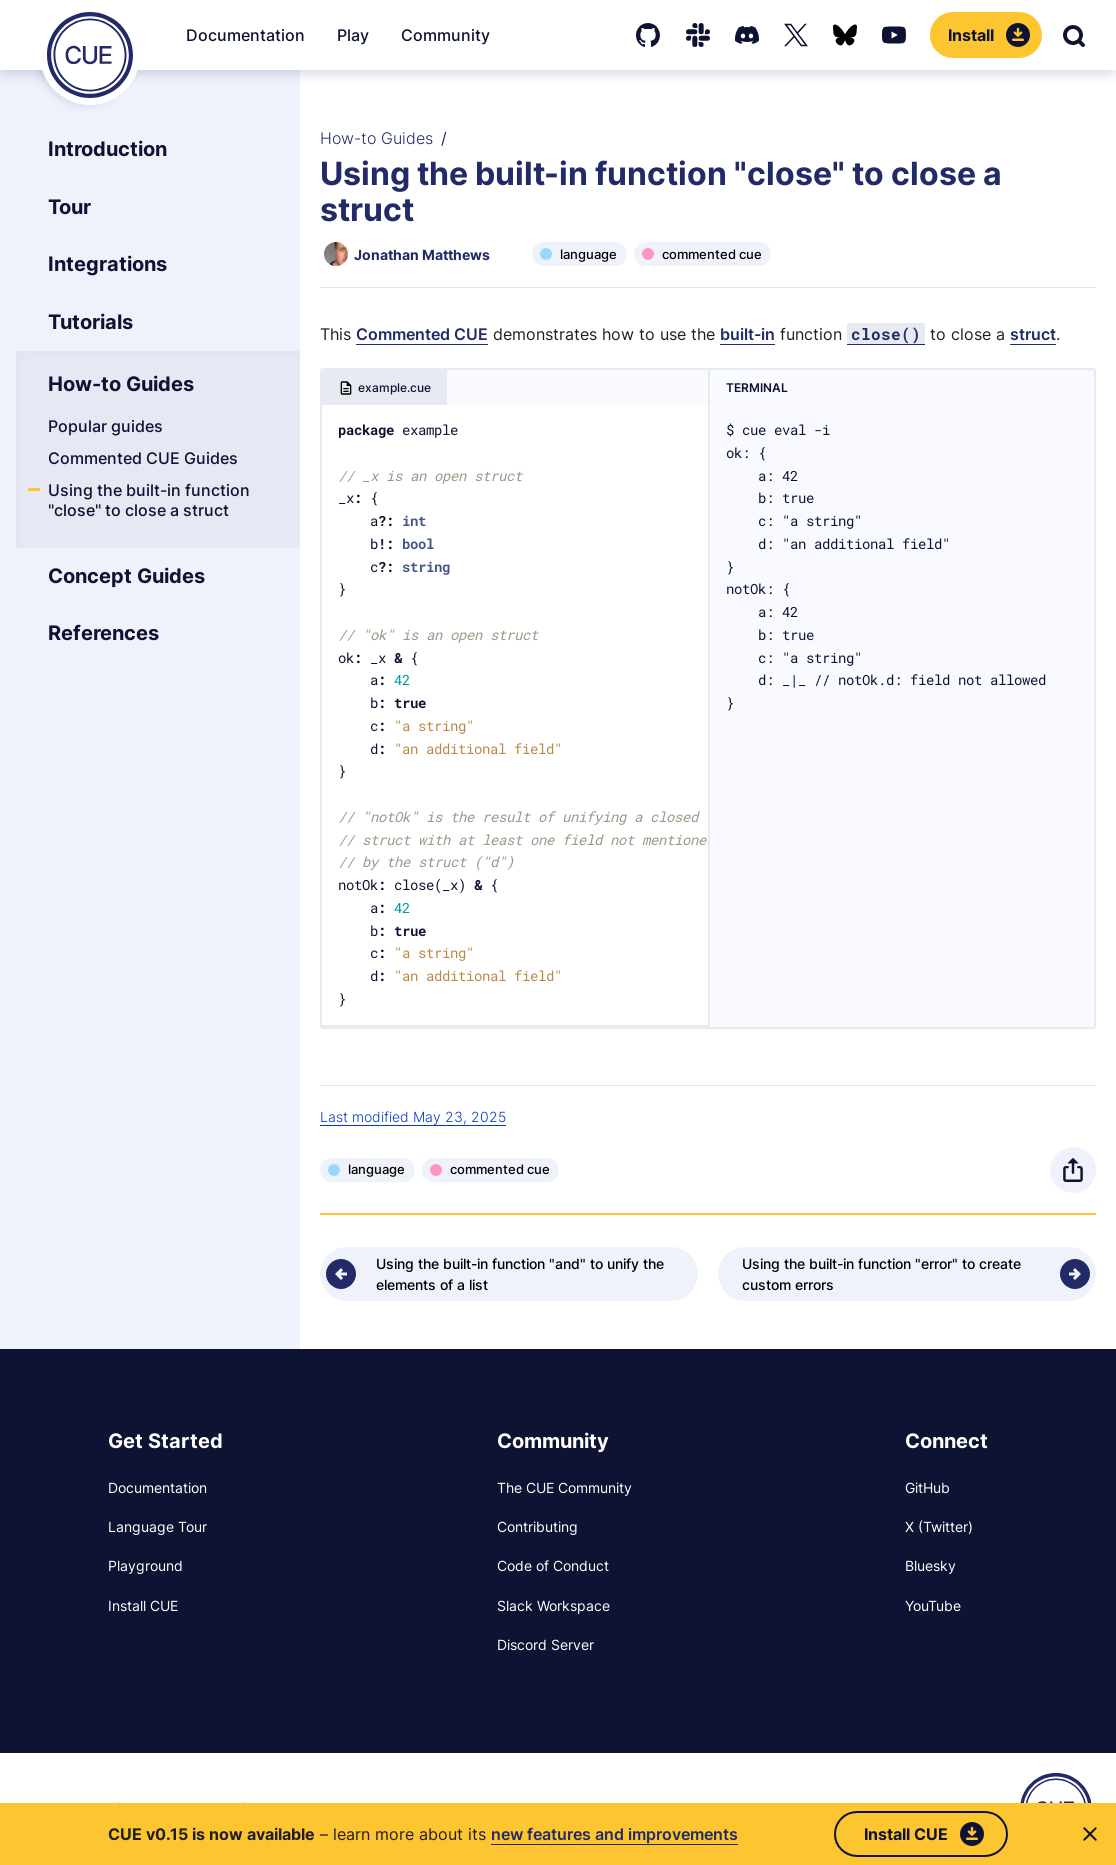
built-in (747, 334)
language (588, 254)
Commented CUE (422, 334)
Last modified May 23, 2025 (413, 1116)
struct (1033, 334)
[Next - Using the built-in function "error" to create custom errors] (907, 1274)
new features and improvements (614, 1834)
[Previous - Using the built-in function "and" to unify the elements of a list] (509, 1274)
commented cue (712, 254)
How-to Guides (376, 138)
